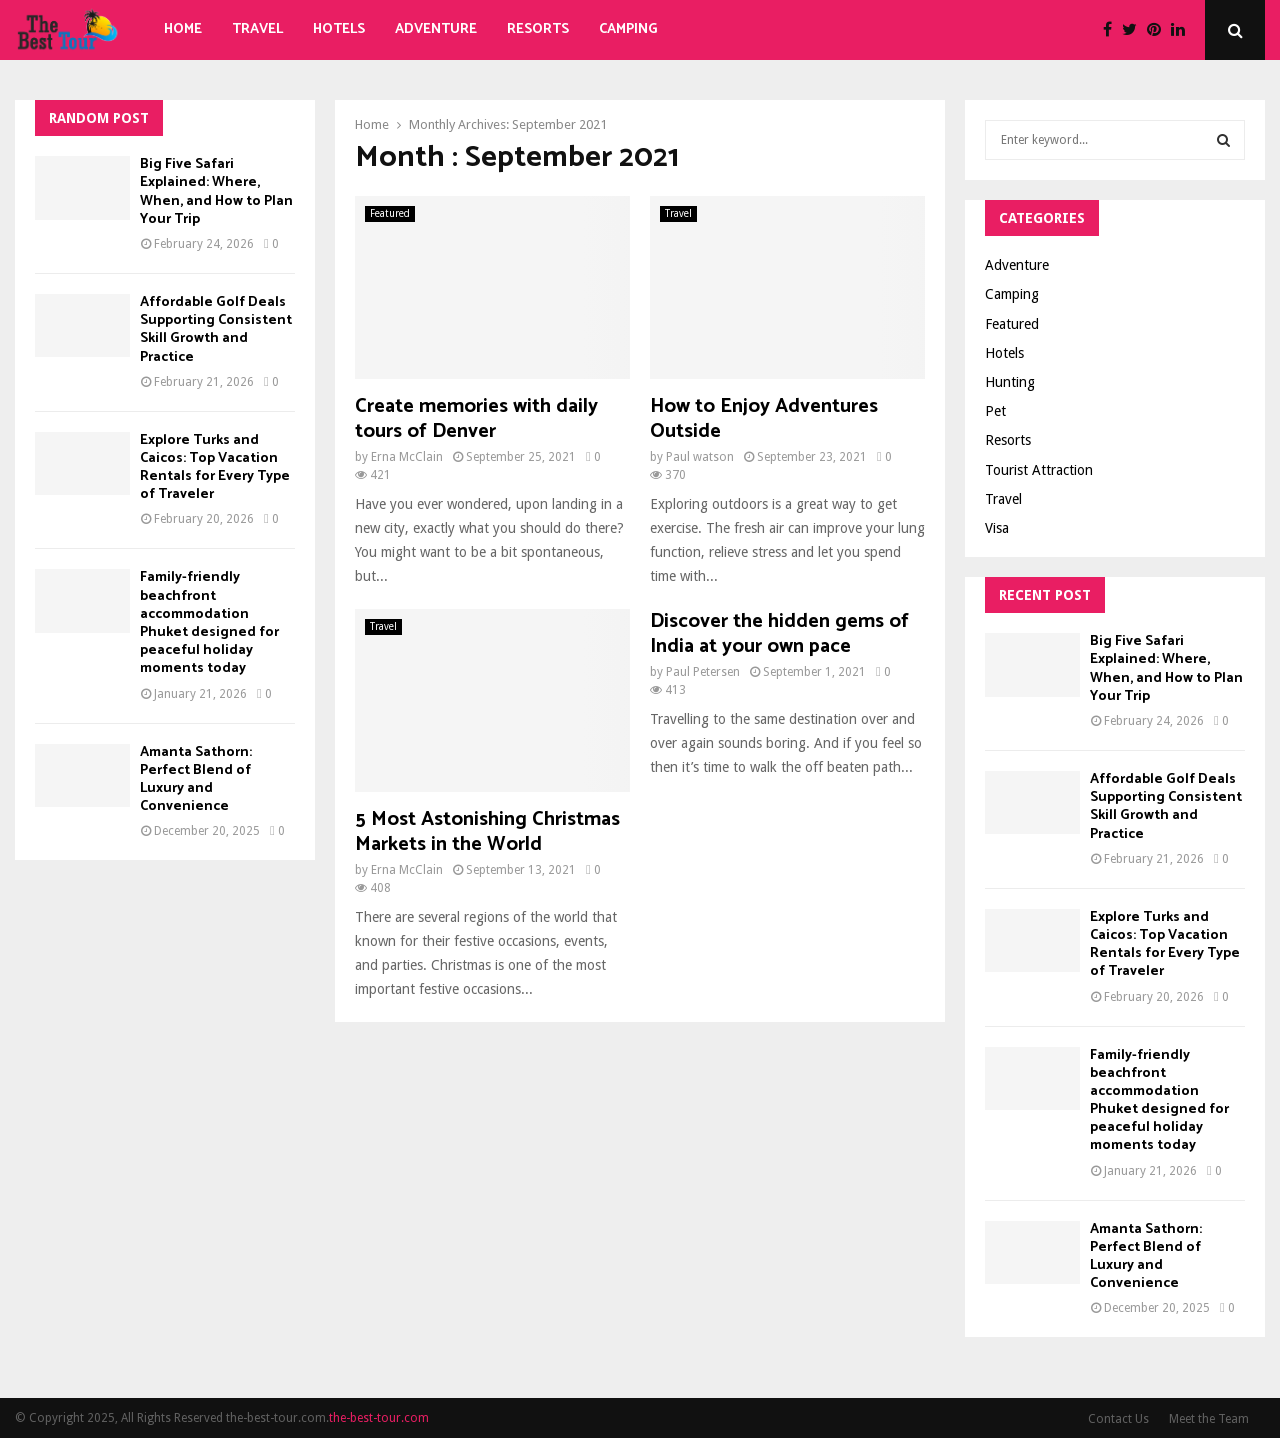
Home (183, 29)
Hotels (339, 29)
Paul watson (700, 457)
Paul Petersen (703, 672)
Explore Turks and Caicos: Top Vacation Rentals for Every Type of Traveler (215, 468)
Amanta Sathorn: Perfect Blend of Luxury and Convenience (196, 780)
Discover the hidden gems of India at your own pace (779, 634)
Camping (628, 29)
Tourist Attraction (1039, 470)
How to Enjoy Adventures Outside (764, 419)
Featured (390, 213)
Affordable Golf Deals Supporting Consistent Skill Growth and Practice (216, 330)
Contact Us (1118, 1419)
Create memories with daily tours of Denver (476, 419)
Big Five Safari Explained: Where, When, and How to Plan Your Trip (216, 192)
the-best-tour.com (379, 1418)
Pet (995, 411)
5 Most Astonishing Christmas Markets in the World (487, 832)
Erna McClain (407, 457)
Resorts (538, 29)
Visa (997, 528)
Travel (257, 29)
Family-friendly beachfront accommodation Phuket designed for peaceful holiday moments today (209, 623)
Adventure (436, 29)
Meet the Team (1209, 1419)
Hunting (1010, 382)
